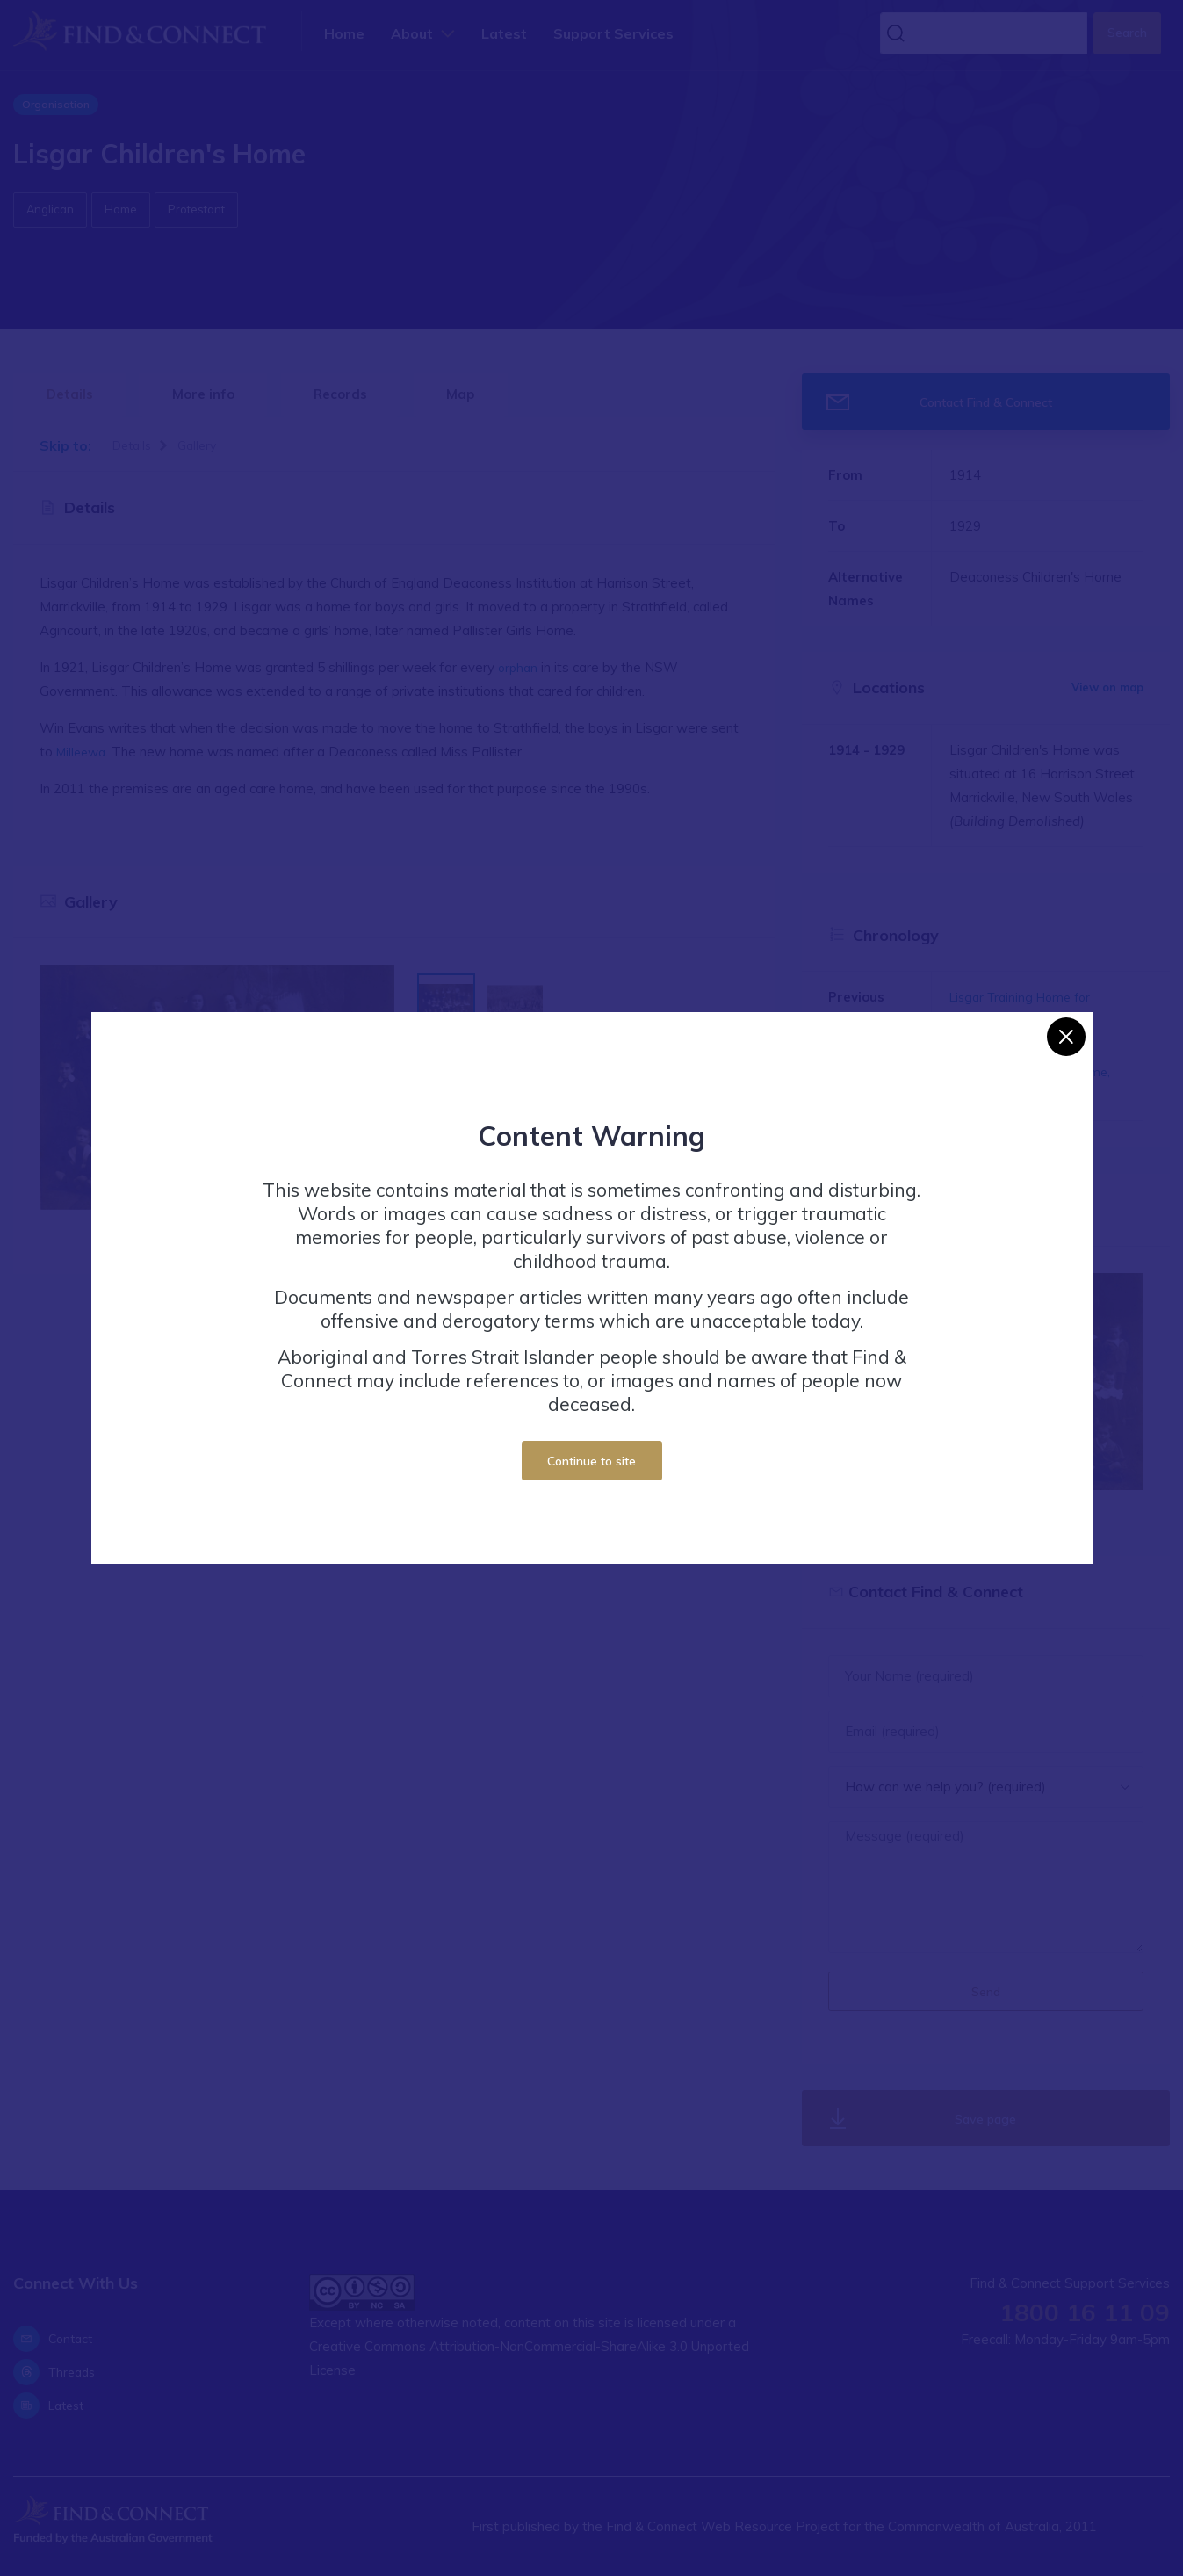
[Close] (1066, 1036)
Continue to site (591, 1460)
